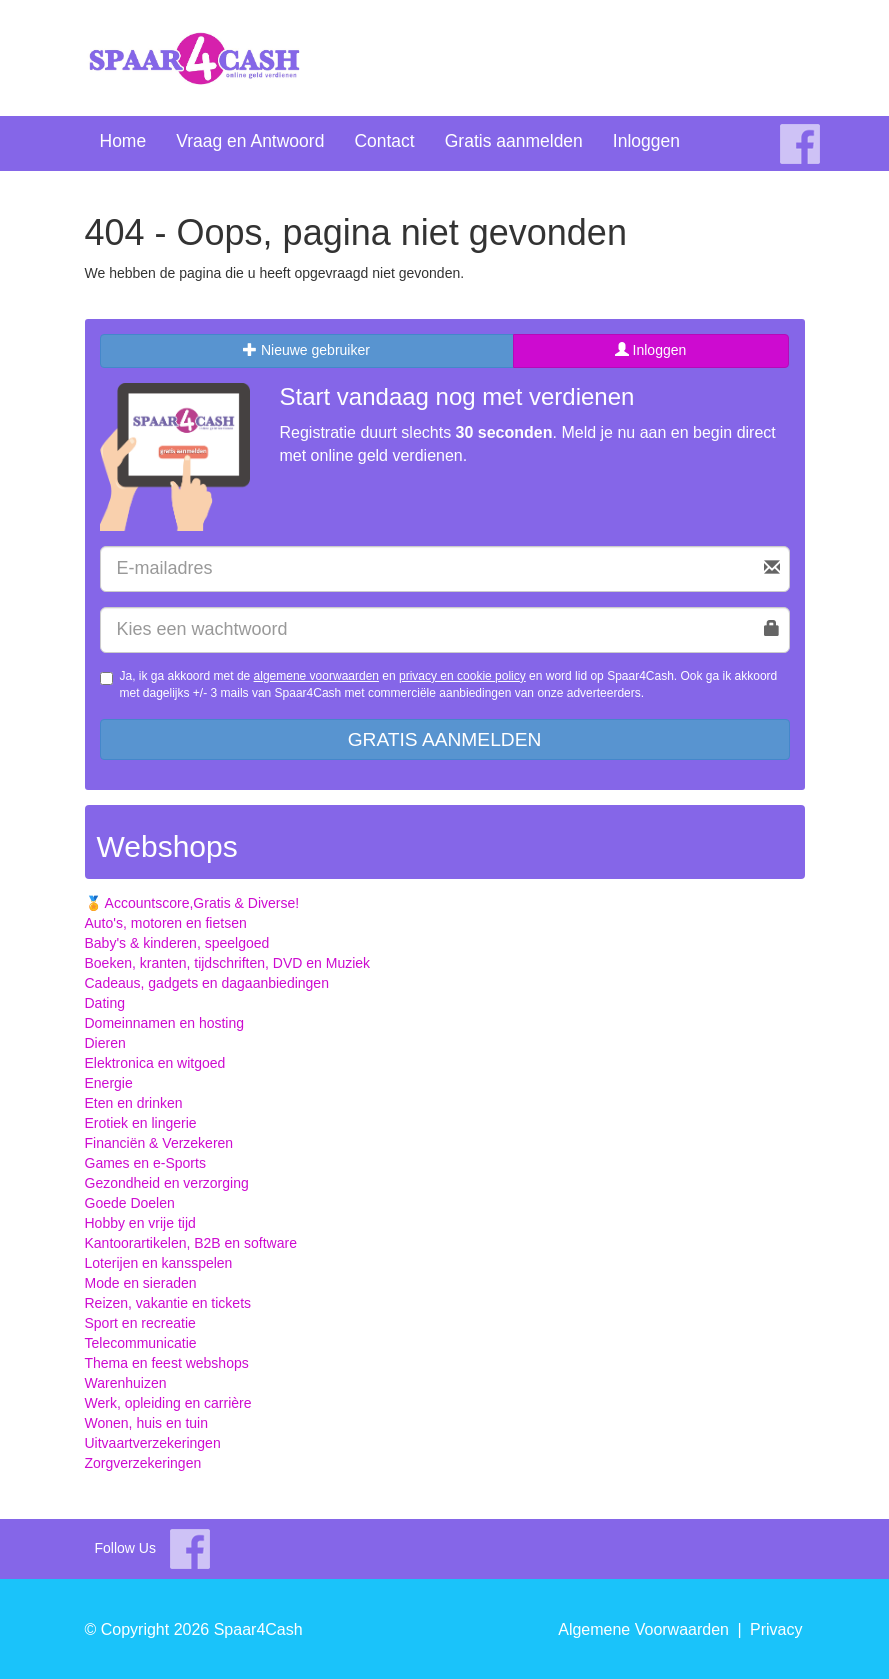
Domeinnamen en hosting (165, 1023)
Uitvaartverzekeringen (153, 1443)
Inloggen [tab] (651, 350)
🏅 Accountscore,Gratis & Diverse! (192, 903)
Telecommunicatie (141, 1343)
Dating (105, 1003)
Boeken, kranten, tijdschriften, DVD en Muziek (228, 963)
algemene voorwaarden (316, 676)
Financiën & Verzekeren (159, 1143)
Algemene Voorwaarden (643, 1629)
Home (123, 141)
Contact (384, 141)
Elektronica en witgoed (155, 1063)
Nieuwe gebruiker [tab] (306, 350)
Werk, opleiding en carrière (168, 1403)
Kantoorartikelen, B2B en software (191, 1243)
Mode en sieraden (141, 1283)
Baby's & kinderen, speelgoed (177, 943)
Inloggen (646, 141)
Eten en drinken (134, 1103)
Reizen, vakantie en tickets (168, 1303)
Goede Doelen (130, 1203)
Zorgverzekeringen (143, 1463)
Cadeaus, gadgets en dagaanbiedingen (207, 983)
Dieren (105, 1043)
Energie (109, 1083)
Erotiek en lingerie (141, 1123)
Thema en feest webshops (167, 1363)
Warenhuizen (126, 1383)
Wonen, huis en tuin (147, 1423)
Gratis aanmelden (514, 141)
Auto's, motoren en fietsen (166, 923)
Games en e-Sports (145, 1163)
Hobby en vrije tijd (140, 1223)
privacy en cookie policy (462, 676)
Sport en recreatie (140, 1323)
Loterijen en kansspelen (159, 1263)
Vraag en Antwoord (250, 141)
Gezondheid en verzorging (167, 1183)
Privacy (776, 1629)
